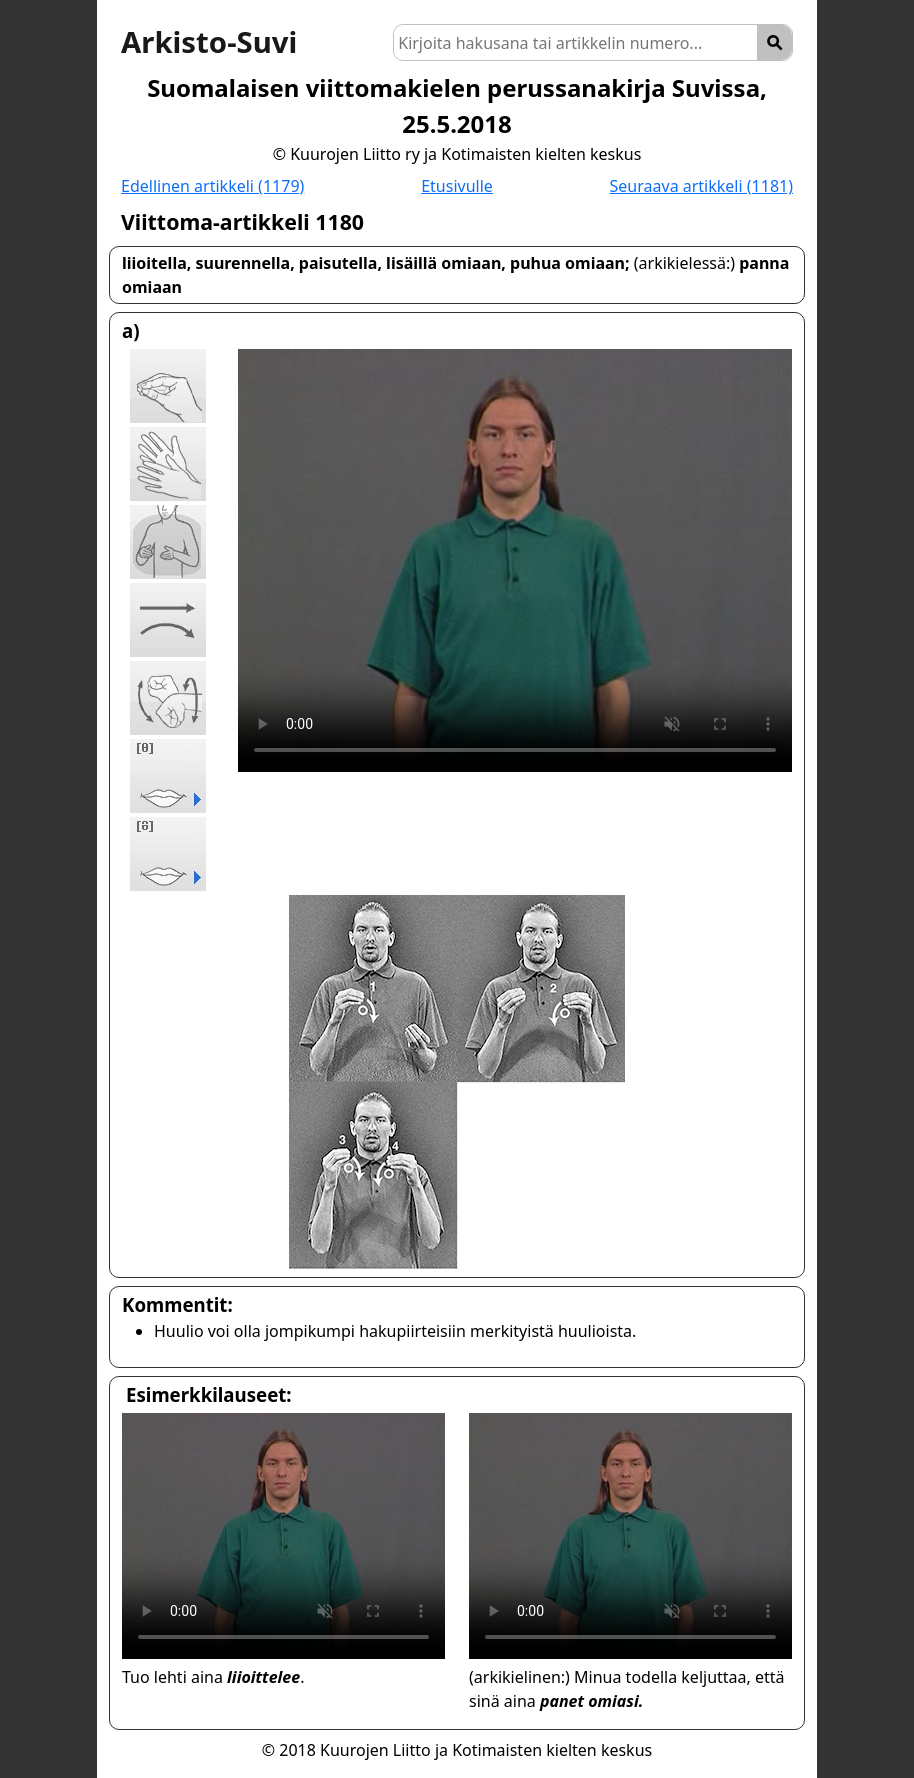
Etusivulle (457, 186)
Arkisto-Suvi (209, 42)
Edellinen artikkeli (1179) (212, 186)
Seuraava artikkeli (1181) (701, 186)
